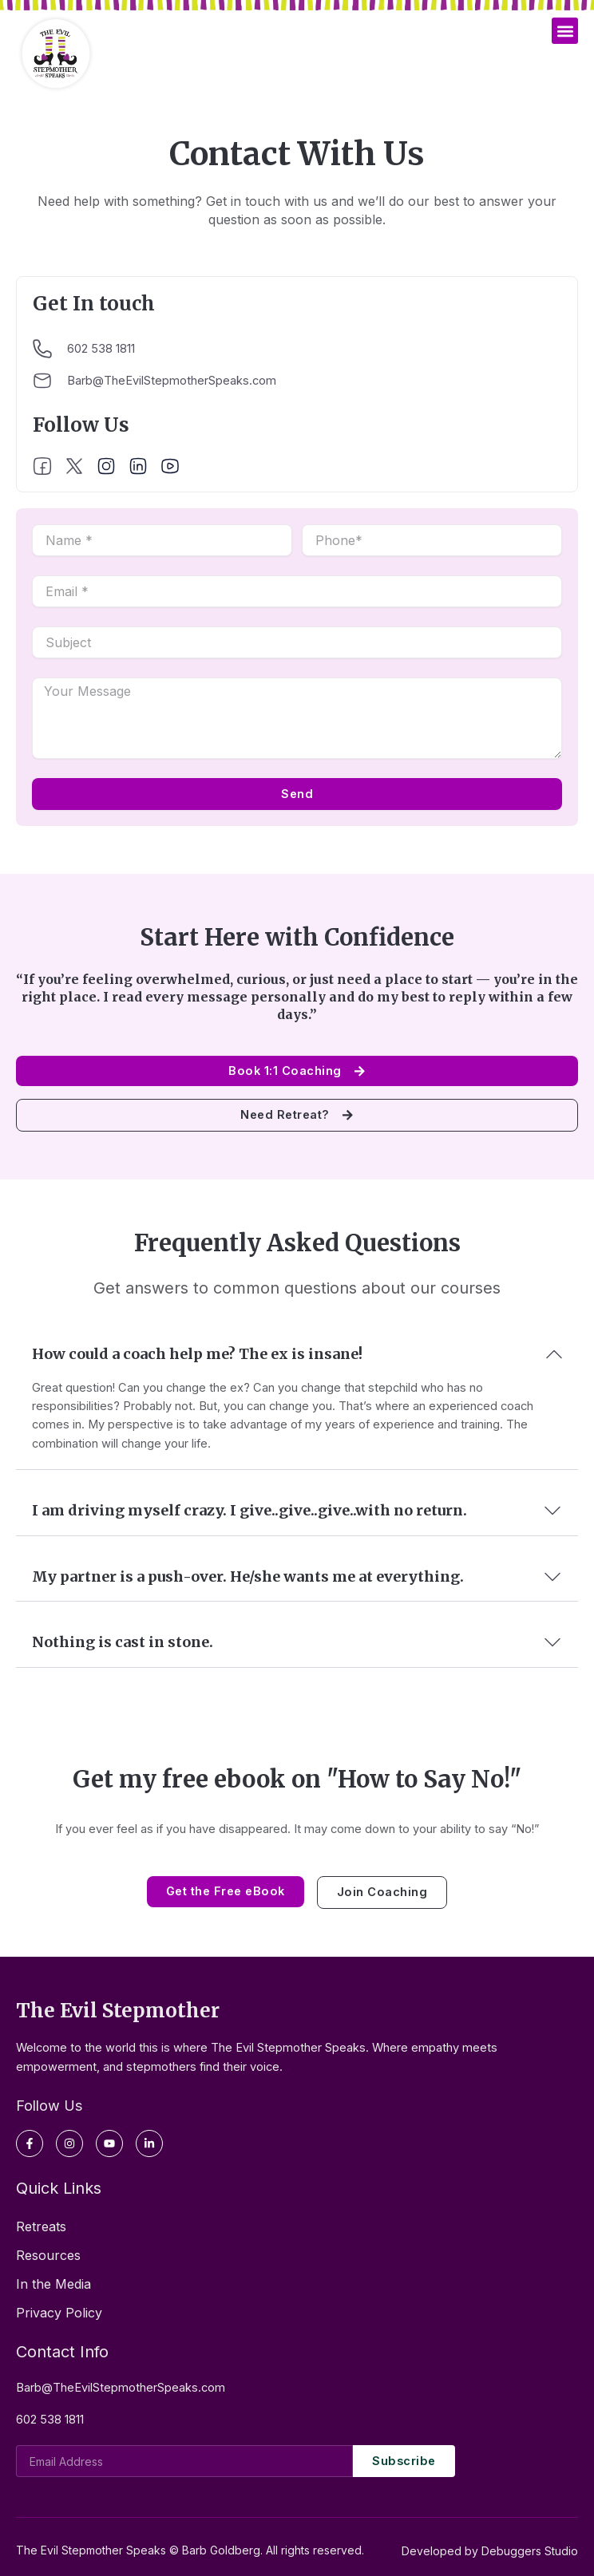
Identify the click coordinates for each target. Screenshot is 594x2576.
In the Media (53, 2284)
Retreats (41, 2226)
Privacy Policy (59, 2313)
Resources (48, 2255)
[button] (565, 31)
